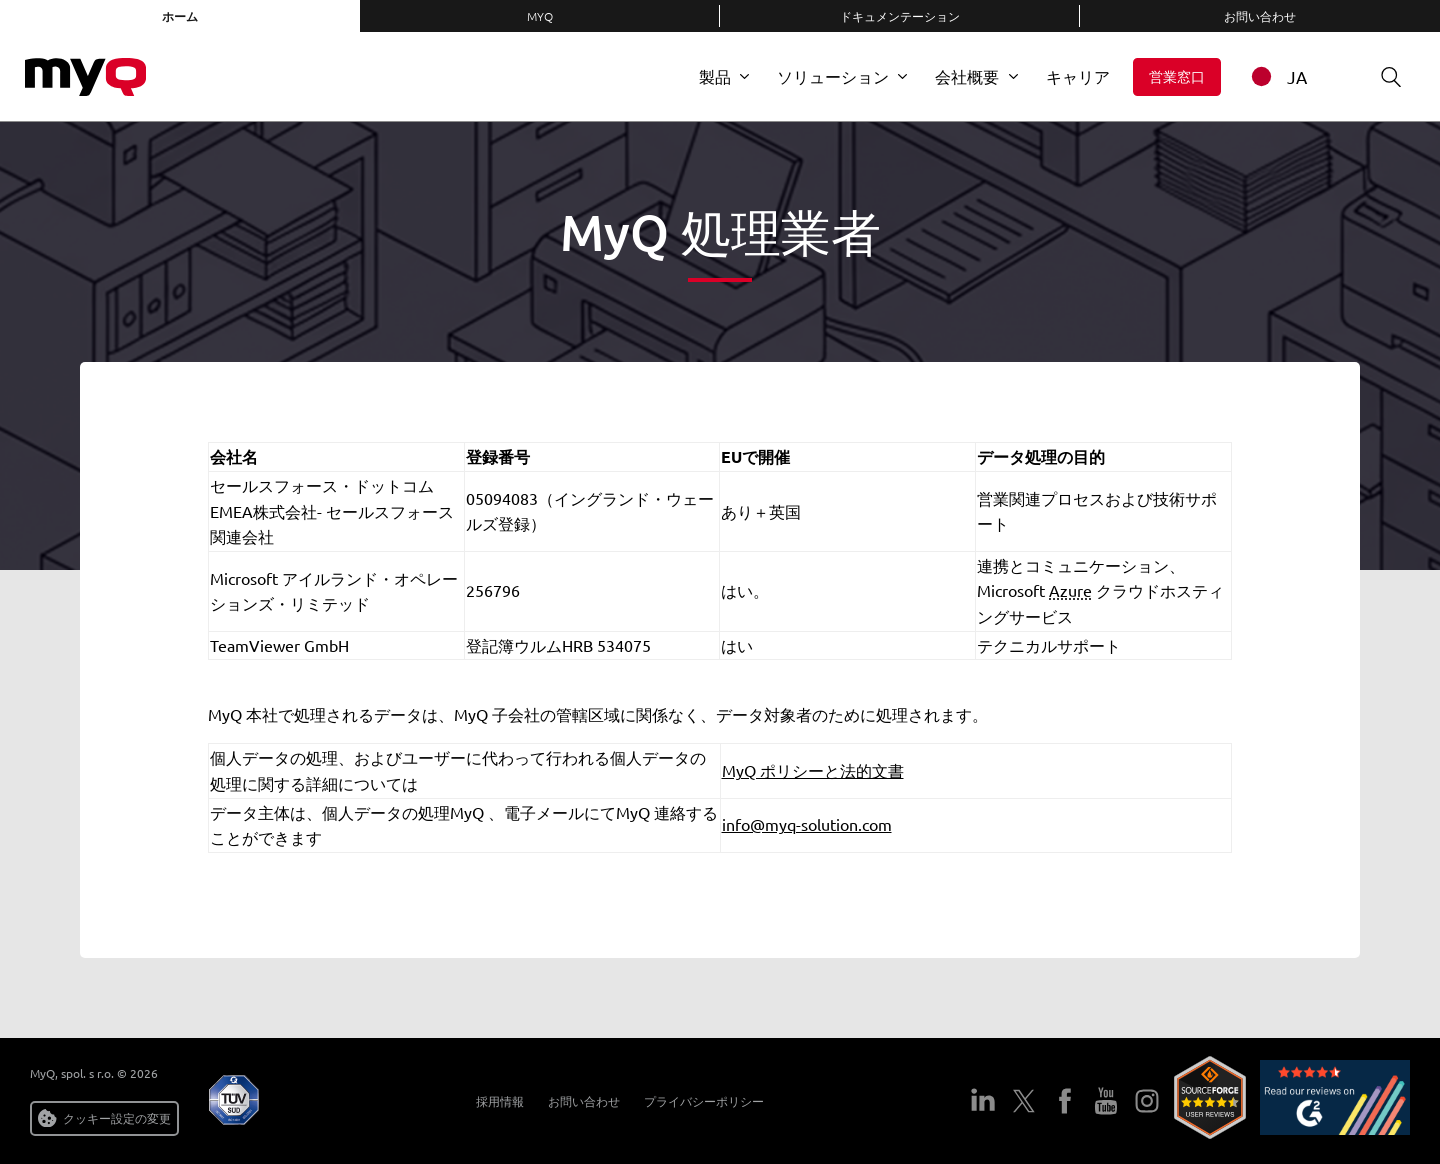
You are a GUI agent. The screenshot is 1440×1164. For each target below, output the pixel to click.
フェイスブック (1064, 1100)
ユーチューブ (1105, 1100)
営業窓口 (1177, 76)
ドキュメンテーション (900, 16)
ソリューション (833, 76)
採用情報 (494, 1101)
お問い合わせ (1260, 16)
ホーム (180, 16)
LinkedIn (982, 1100)
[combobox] (1291, 76)
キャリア (1078, 76)
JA (1276, 76)
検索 (1384, 76)
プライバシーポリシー (698, 1101)
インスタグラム (1146, 1100)
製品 (715, 76)
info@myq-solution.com (807, 824)
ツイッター (1023, 1100)
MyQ (540, 16)
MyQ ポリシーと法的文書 (813, 770)
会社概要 (967, 76)
